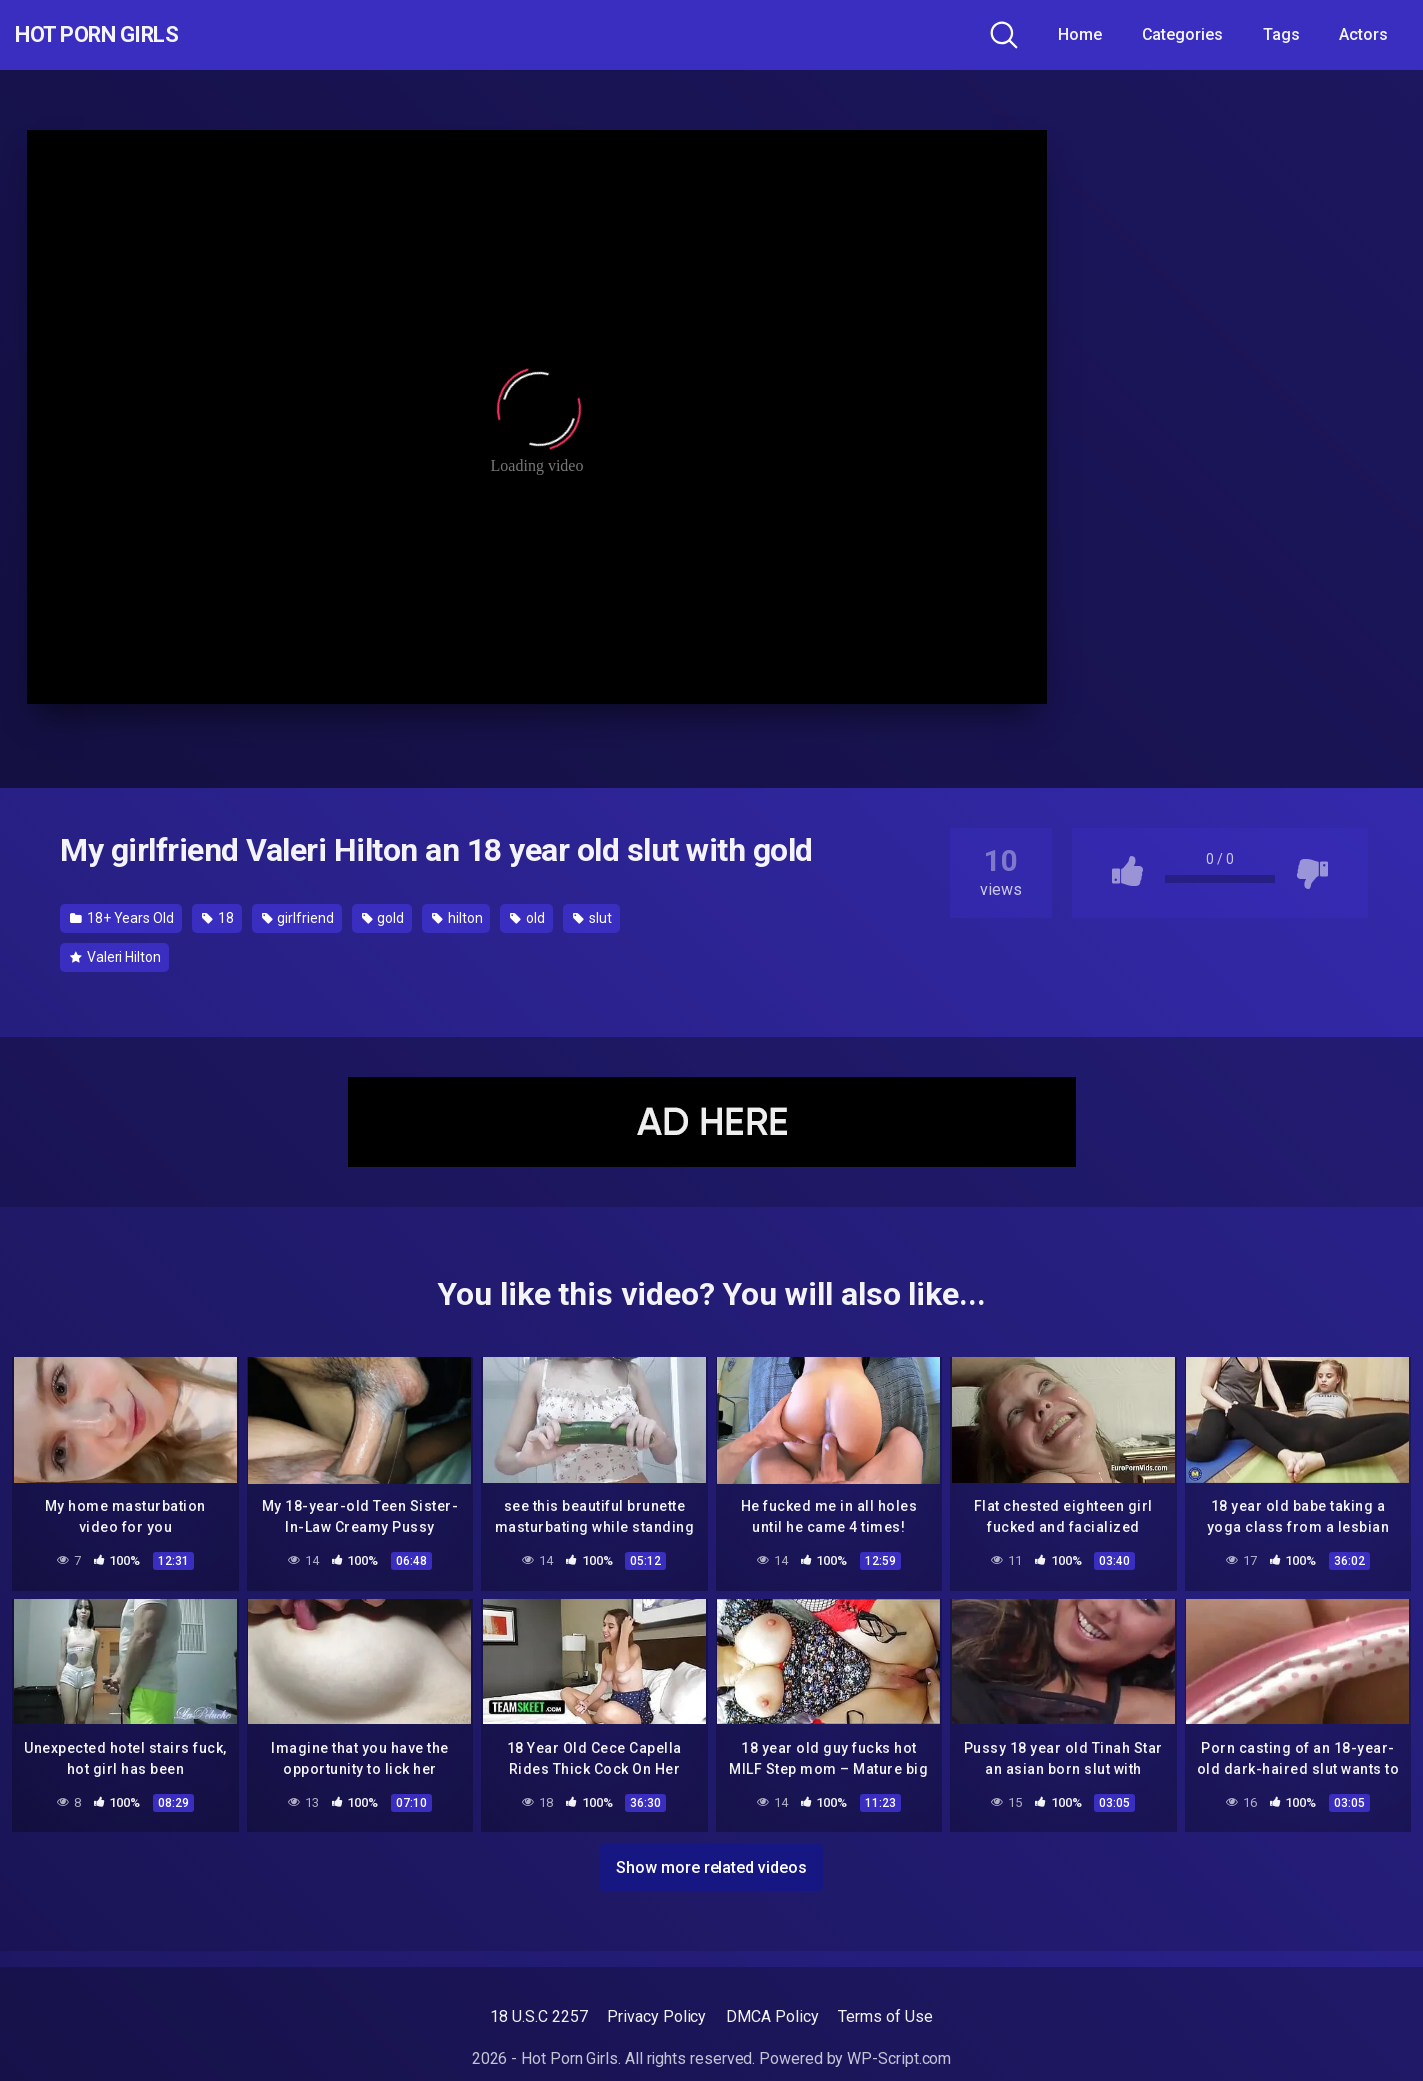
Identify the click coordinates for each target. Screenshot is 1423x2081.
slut (592, 918)
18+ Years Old (122, 918)
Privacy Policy (656, 2016)
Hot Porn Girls (122, 35)
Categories (1182, 34)
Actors (1363, 34)
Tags (1281, 34)
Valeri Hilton (115, 957)
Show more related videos (711, 1863)
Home (1080, 34)
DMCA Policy (772, 2016)
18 (218, 918)
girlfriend (298, 918)
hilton (457, 918)
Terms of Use (885, 2016)
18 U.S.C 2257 (538, 2016)
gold (383, 918)
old (527, 918)
